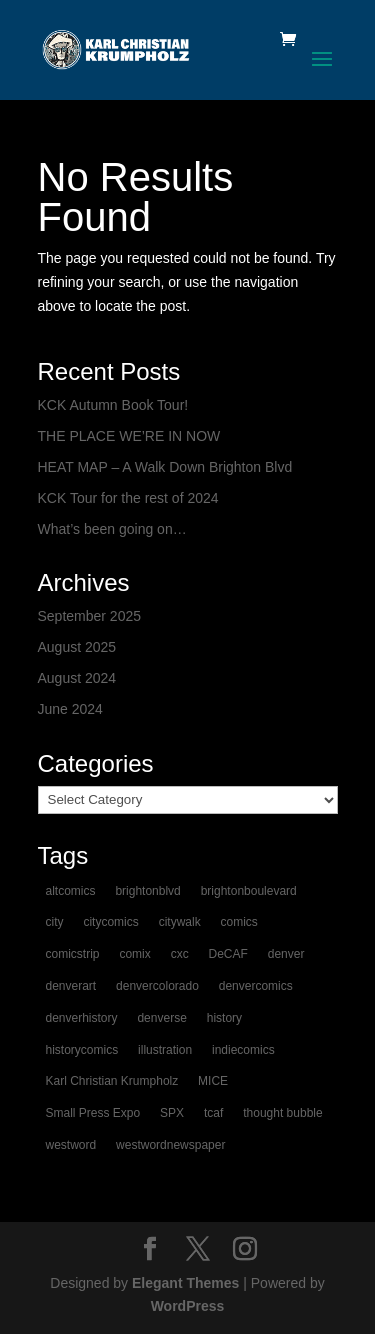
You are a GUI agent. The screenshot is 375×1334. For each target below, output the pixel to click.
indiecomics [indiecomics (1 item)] (243, 1050)
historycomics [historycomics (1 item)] (82, 1050)
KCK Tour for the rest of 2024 (128, 498)
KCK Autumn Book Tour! (113, 405)
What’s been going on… (112, 529)
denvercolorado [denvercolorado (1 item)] (157, 986)
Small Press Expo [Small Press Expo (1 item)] (93, 1113)
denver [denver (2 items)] (286, 954)
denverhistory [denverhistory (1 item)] (82, 1018)
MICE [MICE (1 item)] (213, 1081)
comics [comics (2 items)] (239, 922)
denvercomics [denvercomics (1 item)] (256, 986)
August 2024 (77, 678)
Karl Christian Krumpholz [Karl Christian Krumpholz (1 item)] (112, 1081)
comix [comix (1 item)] (134, 954)
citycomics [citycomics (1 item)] (110, 922)
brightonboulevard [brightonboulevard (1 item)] (249, 891)
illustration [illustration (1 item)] (165, 1050)
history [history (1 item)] (224, 1018)
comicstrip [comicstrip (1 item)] (73, 954)
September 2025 (90, 616)
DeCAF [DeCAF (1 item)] (228, 954)
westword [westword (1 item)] (71, 1145)
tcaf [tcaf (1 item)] (213, 1113)
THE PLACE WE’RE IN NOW (129, 436)
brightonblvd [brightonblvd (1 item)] (147, 891)
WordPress (188, 1306)
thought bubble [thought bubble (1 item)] (282, 1113)
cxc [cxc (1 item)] (180, 954)
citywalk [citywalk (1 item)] (180, 922)
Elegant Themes (185, 1283)
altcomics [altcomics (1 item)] (71, 891)
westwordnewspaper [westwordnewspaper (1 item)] (170, 1145)
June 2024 (70, 709)
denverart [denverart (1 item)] (71, 986)
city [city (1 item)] (55, 922)
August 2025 (77, 647)
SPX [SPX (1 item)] (172, 1113)
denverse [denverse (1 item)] (161, 1018)
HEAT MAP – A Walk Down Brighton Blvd (165, 467)
